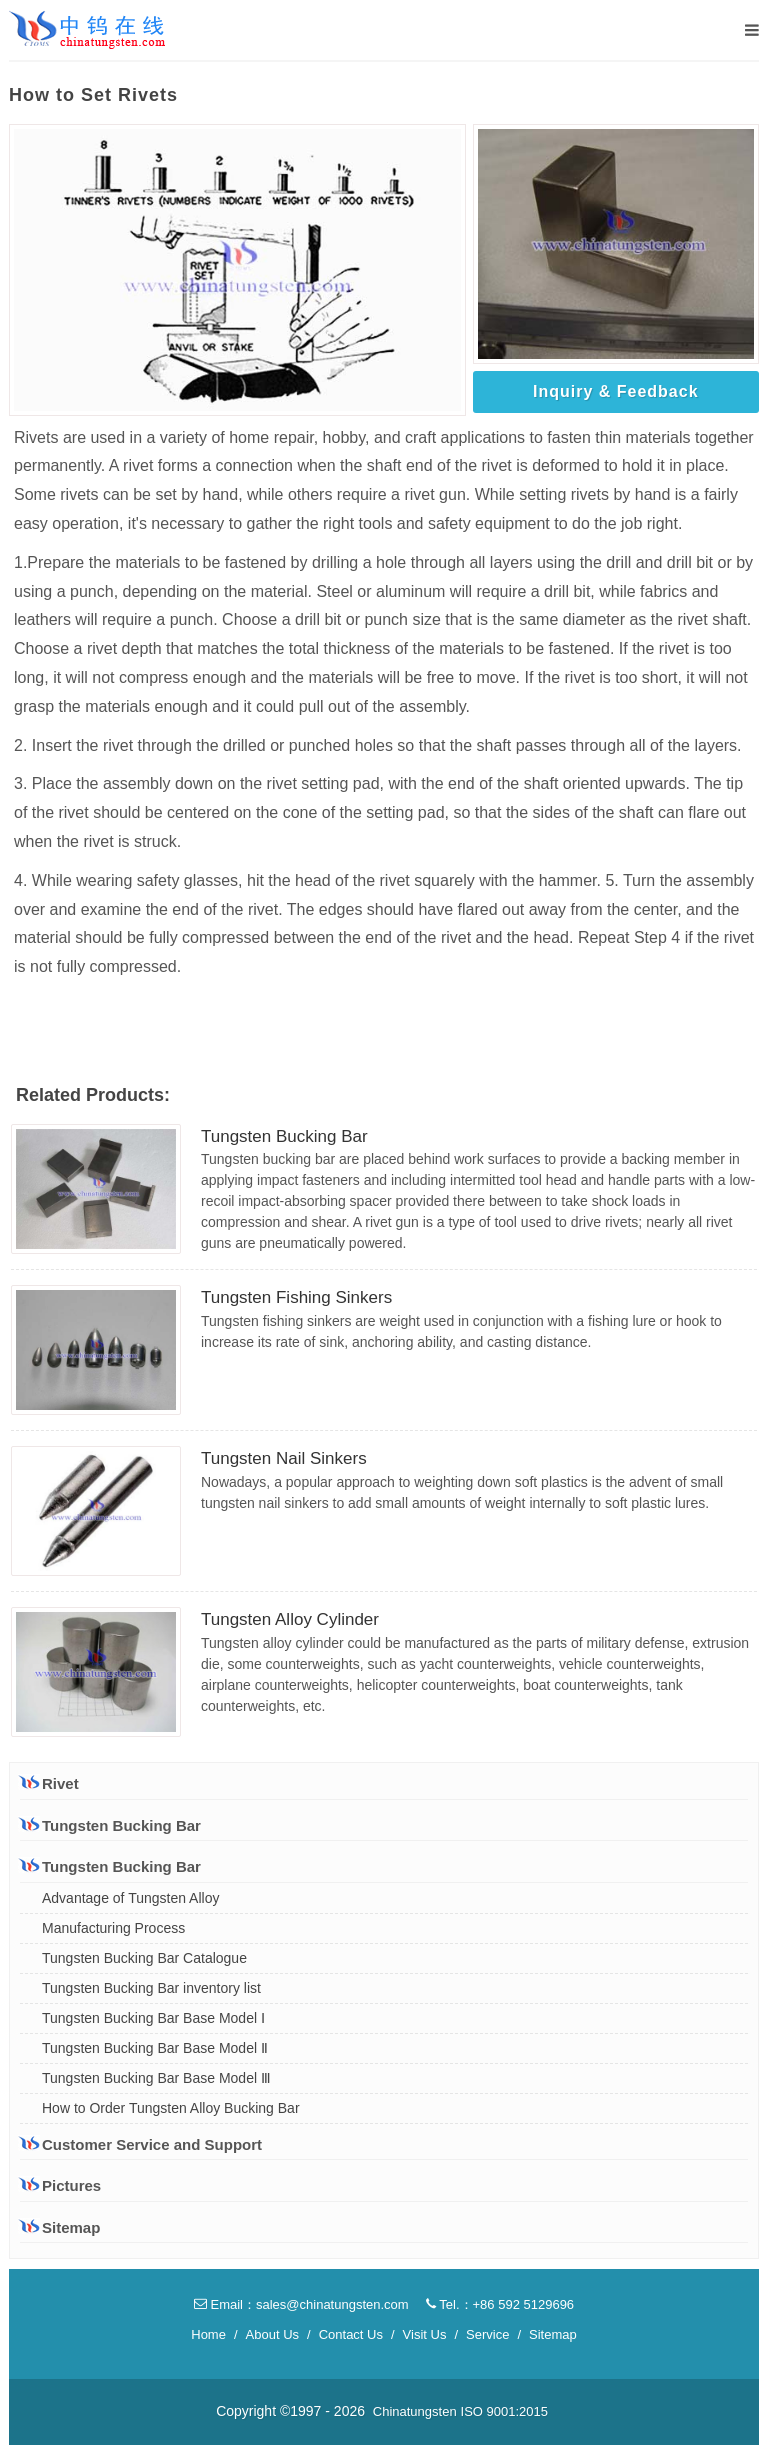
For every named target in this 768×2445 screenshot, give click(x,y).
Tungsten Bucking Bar (284, 1136)
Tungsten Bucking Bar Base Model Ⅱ (155, 2048)
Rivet (49, 1783)
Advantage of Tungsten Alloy (130, 1898)
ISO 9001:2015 (504, 2411)
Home (208, 2334)
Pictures (60, 2185)
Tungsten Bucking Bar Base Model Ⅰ (153, 2018)
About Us (272, 2334)
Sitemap (60, 2227)
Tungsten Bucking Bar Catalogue (144, 1958)
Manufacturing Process (113, 1928)
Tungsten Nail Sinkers (284, 1458)
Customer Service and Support (141, 2144)
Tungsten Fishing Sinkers (296, 1297)
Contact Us (351, 2334)
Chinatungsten (415, 2411)
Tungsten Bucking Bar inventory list (151, 1988)
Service (487, 2334)
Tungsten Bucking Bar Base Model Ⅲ (156, 2078)
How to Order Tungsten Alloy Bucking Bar (171, 2108)
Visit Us (425, 2334)
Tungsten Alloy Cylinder (290, 1619)
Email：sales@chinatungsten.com (301, 2304)
